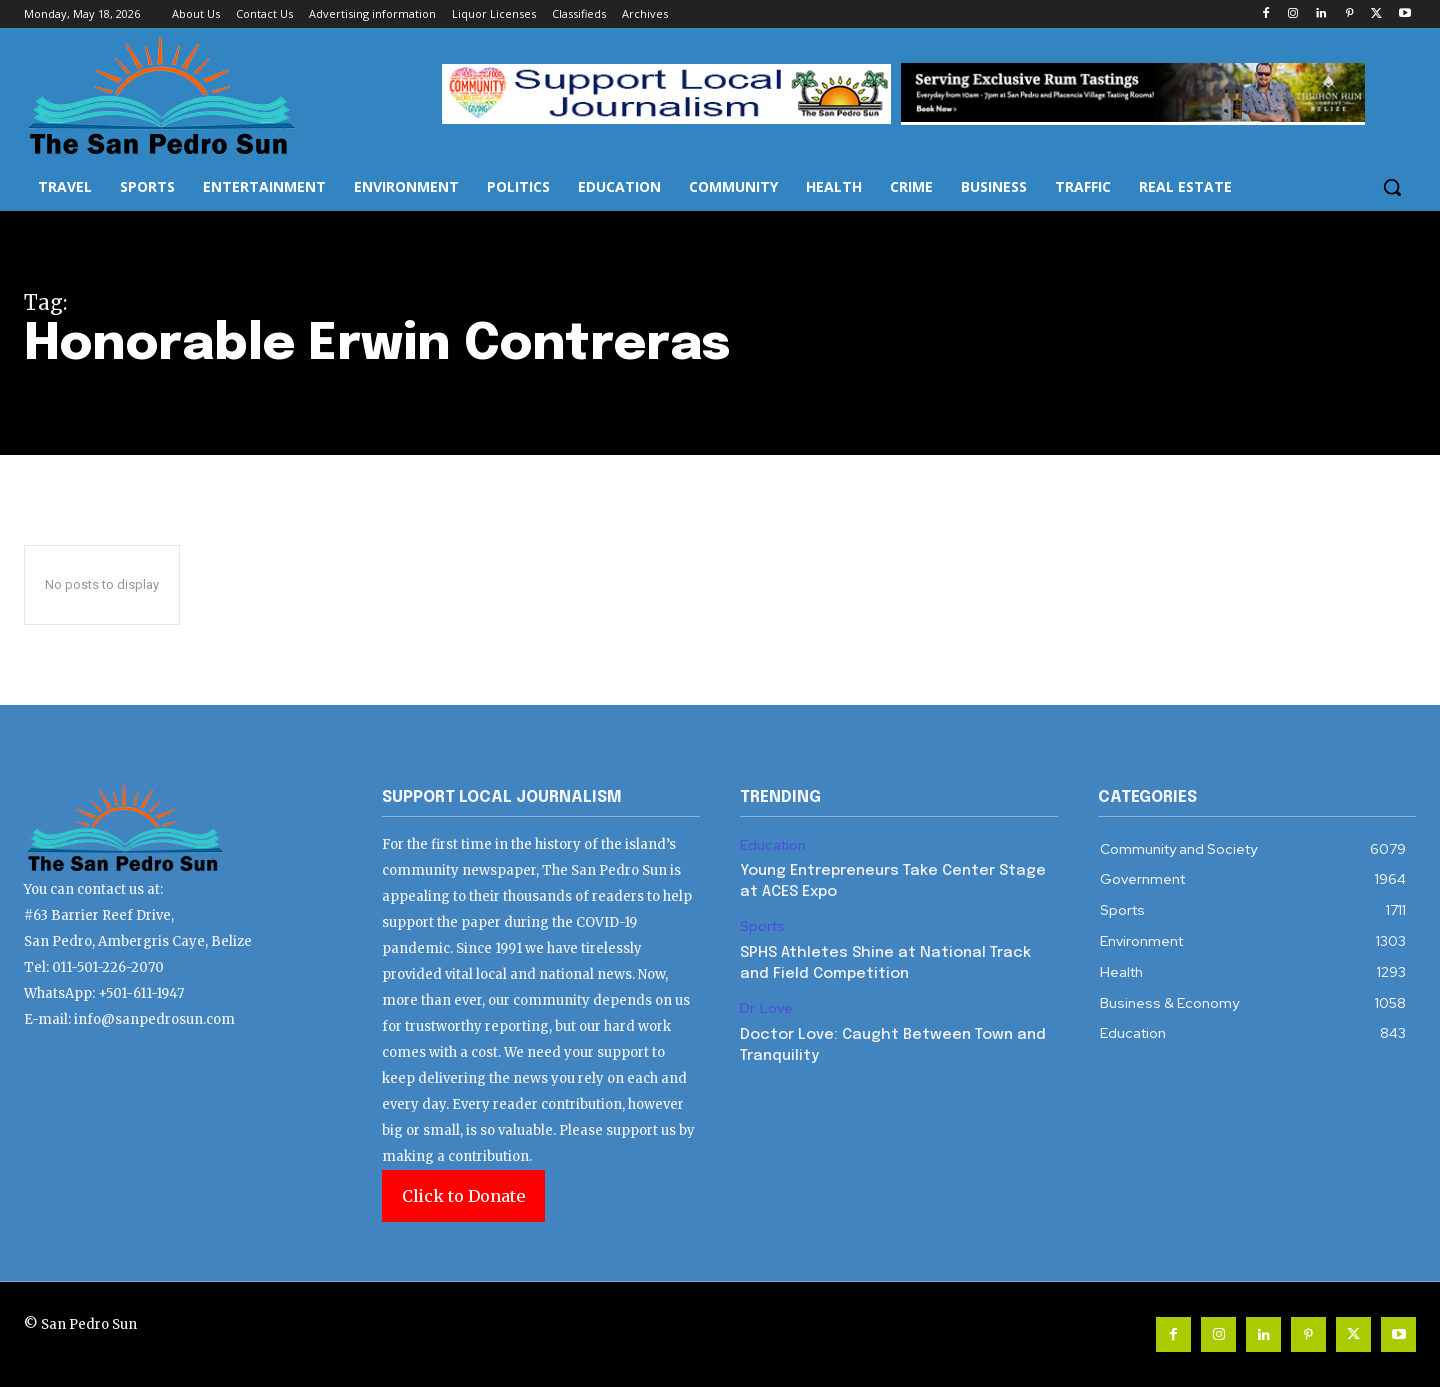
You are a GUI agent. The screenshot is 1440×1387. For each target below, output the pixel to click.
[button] (1392, 187)
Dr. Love (766, 1008)
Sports (762, 926)
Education (773, 845)
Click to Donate (463, 1196)
